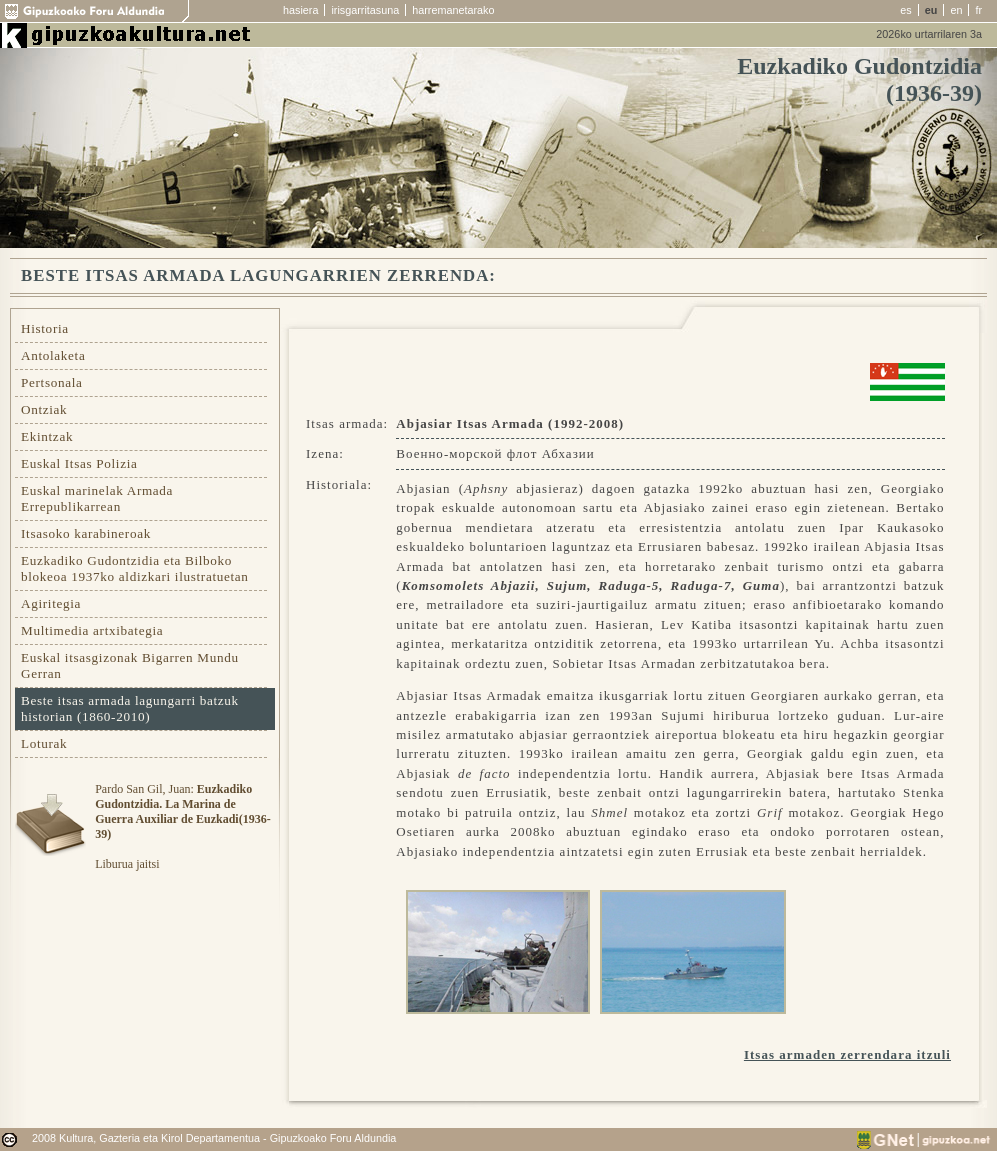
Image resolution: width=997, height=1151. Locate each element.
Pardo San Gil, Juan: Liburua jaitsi (182, 826)
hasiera (300, 10)
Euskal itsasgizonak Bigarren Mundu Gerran (130, 665)
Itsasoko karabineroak (86, 533)
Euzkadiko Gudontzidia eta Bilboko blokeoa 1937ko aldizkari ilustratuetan (135, 568)
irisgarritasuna (365, 10)
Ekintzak (47, 436)
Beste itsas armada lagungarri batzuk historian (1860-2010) (130, 708)
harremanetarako (453, 10)
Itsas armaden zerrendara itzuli (847, 1054)
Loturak (44, 743)
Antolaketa (53, 355)
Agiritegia (51, 603)
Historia (45, 328)
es (905, 10)
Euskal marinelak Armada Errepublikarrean (97, 498)
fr (978, 10)
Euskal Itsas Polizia (79, 463)
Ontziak (44, 409)
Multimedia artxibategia (92, 630)
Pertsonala (52, 382)
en (956, 10)
